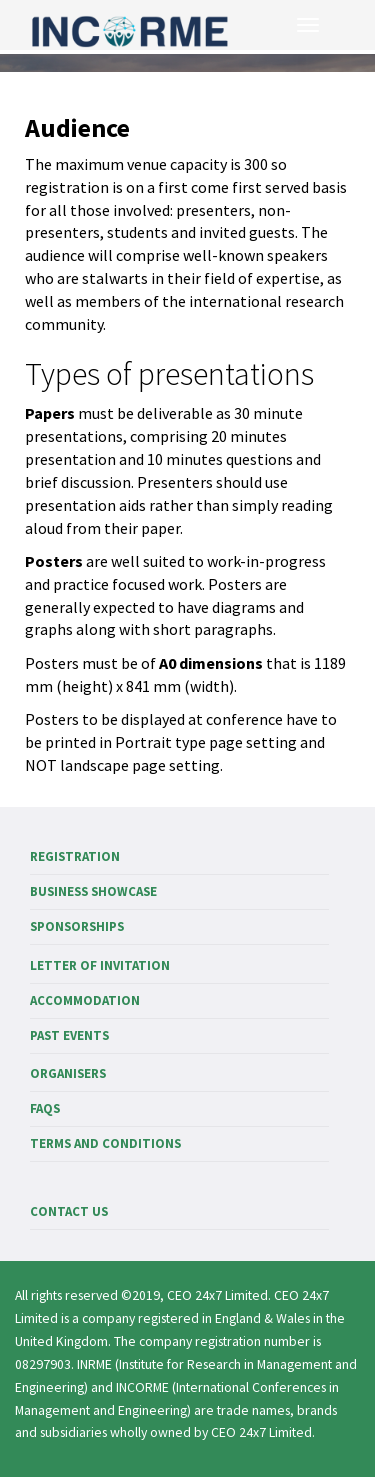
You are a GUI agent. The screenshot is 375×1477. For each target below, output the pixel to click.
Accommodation (85, 1000)
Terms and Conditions (105, 1143)
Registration (75, 856)
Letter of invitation (100, 965)
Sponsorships (77, 926)
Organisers (68, 1073)
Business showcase (93, 891)
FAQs (45, 1108)
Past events (69, 1035)
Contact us (69, 1211)
